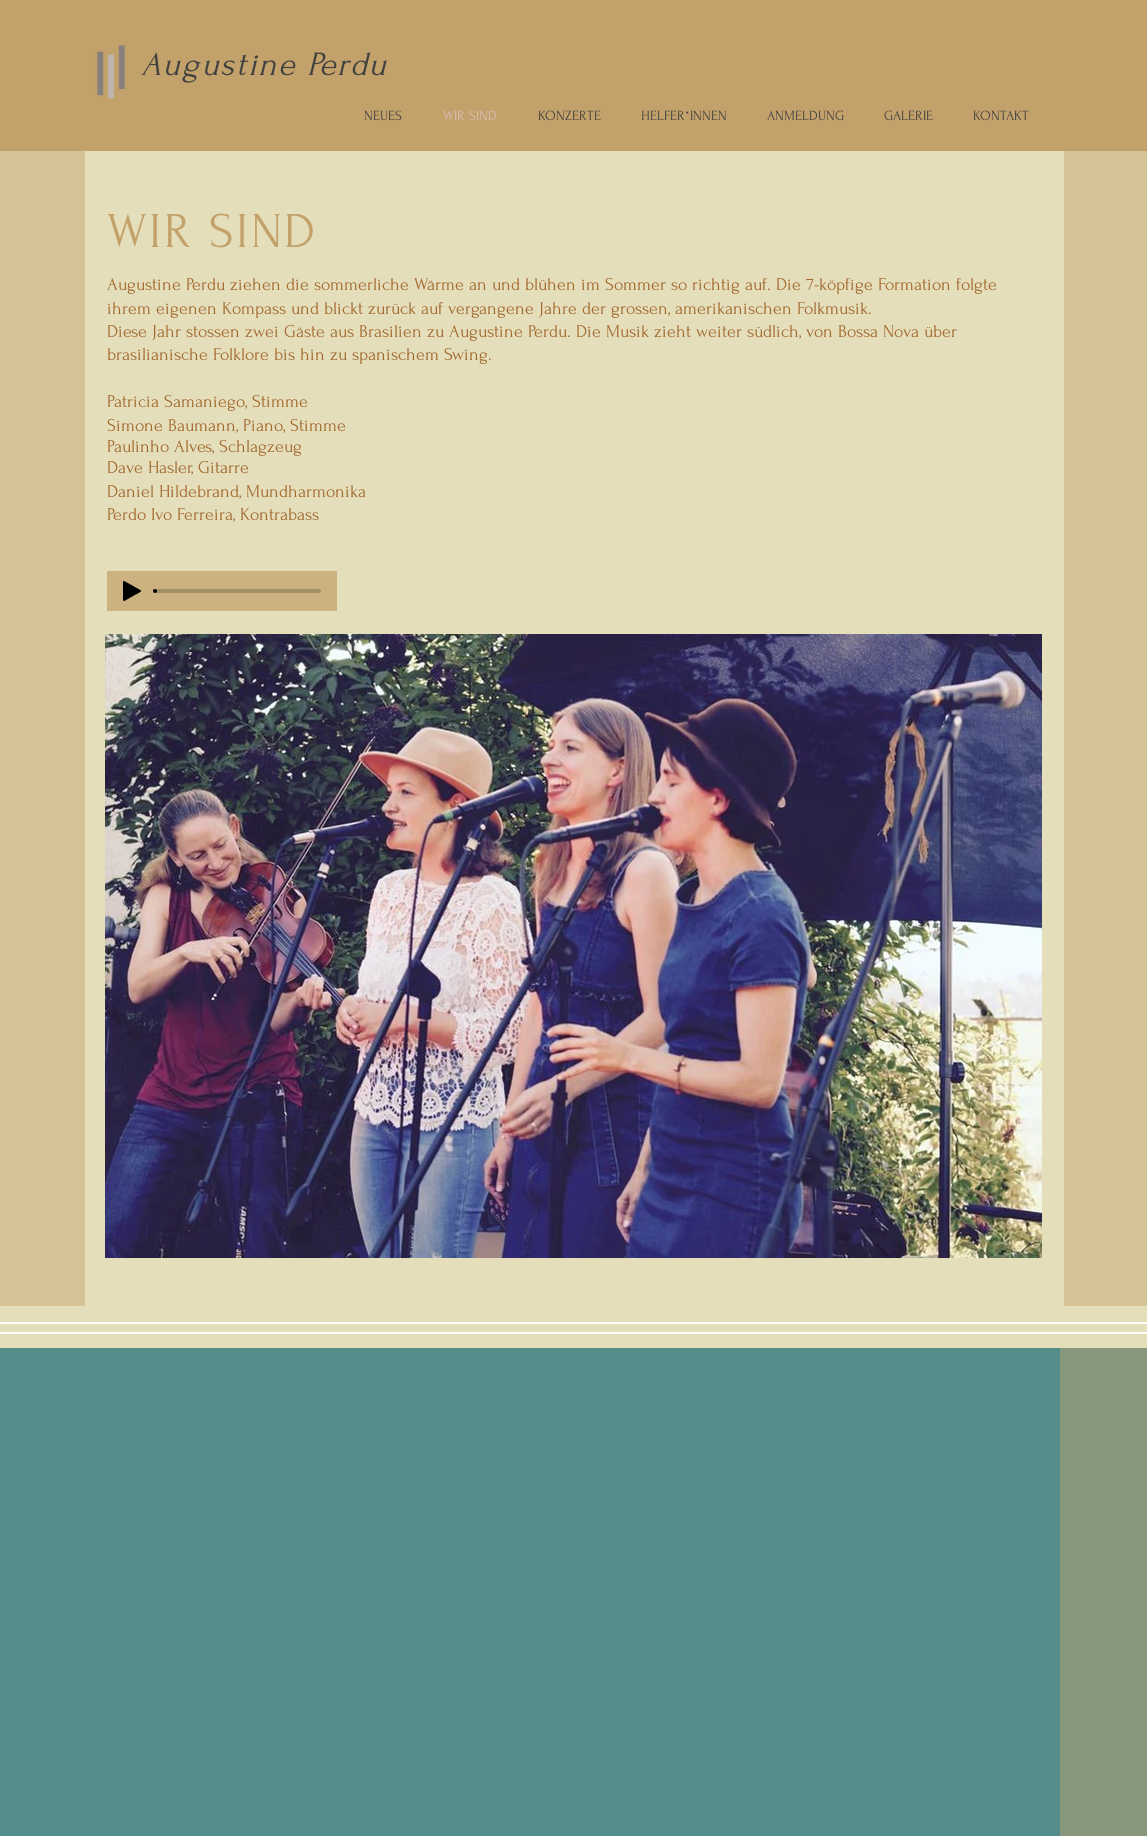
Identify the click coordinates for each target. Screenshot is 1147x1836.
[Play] (132, 591)
